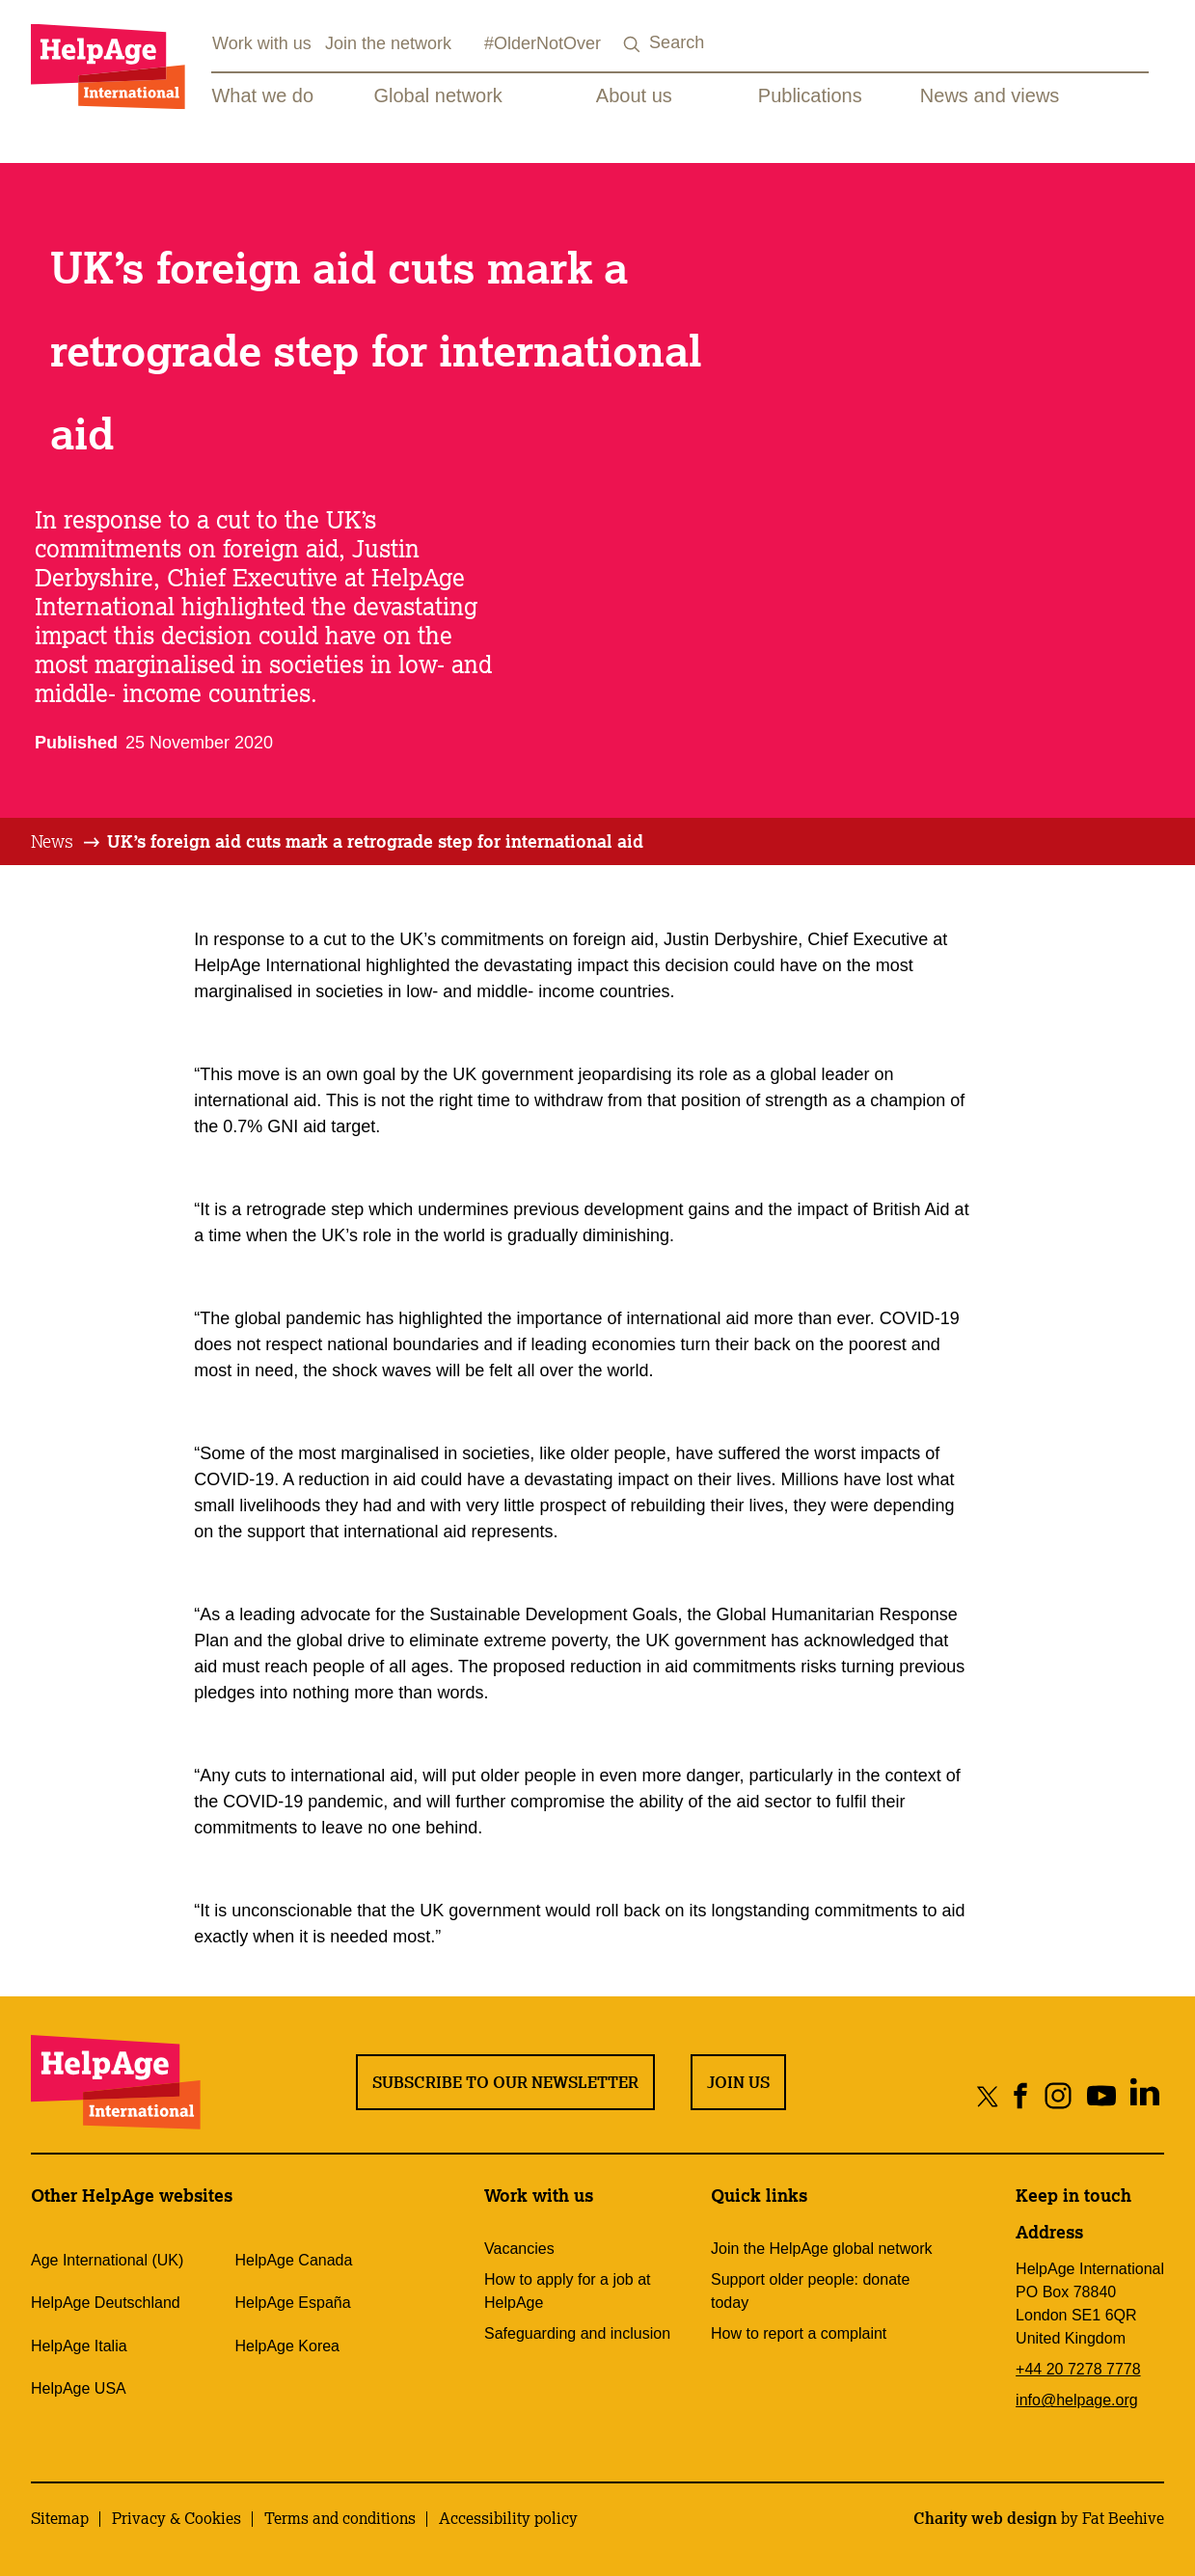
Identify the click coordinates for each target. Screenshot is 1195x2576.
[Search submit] (631, 45)
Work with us (262, 43)
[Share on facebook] (1021, 2095)
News (52, 841)
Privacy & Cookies (176, 2518)
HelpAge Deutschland (105, 2302)
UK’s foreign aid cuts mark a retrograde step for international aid (375, 841)
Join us (738, 2082)
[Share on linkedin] (1144, 2095)
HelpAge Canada (294, 2260)
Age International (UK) (107, 2260)
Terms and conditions (340, 2518)
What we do (262, 95)
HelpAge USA (78, 2388)
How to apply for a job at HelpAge (567, 2291)
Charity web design (985, 2518)
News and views (990, 95)
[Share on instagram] (1057, 2095)
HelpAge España (293, 2302)
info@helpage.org (1077, 2400)
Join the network (388, 43)
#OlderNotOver (542, 43)
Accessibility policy (508, 2518)
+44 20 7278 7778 (1078, 2369)
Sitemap (60, 2518)
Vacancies (519, 2248)
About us (634, 95)
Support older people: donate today (810, 2291)
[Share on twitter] (988, 2095)
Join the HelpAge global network (821, 2248)
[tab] (66, 841)
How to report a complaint (798, 2333)
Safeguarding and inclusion (577, 2333)
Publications (810, 95)
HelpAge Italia (79, 2346)
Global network (437, 95)
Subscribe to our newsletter (505, 2082)
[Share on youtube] (1101, 2095)
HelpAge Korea (287, 2346)
